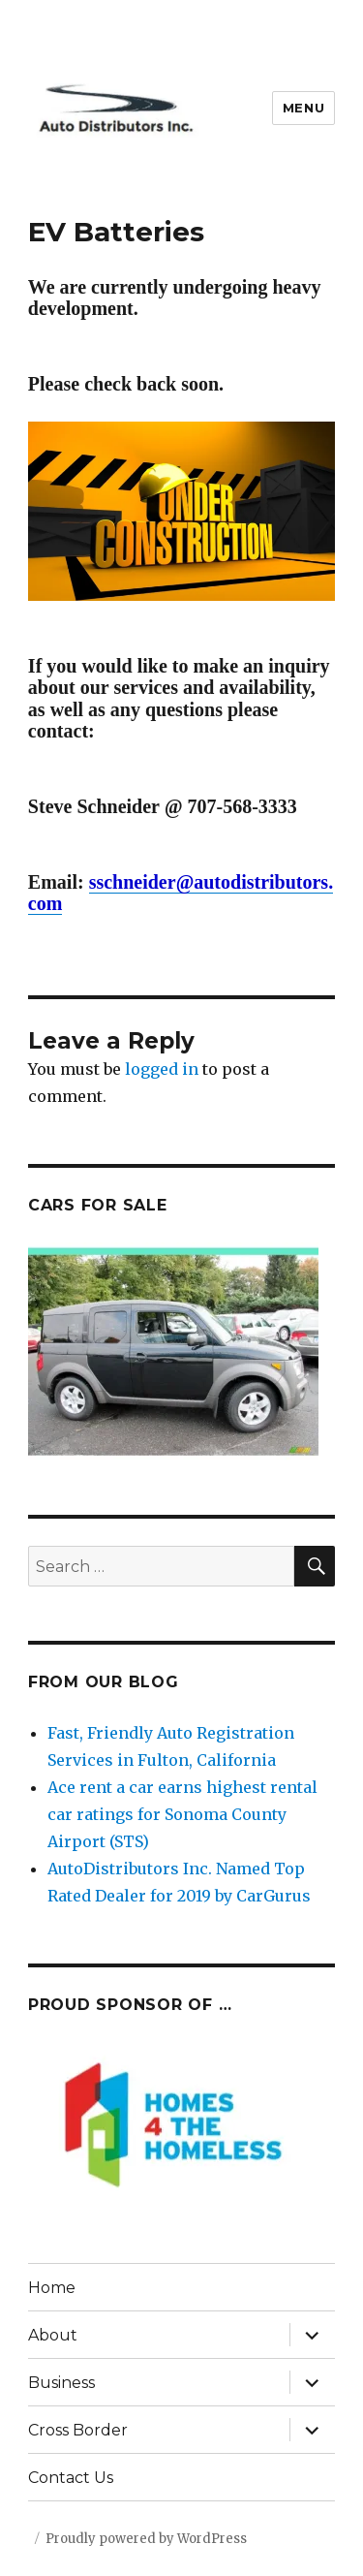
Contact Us (70, 2477)
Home (52, 2287)
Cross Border (78, 2430)
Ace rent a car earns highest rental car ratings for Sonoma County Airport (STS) (182, 1814)
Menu (303, 107)
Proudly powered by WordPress (146, 2538)
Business (61, 2382)
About (52, 2335)
